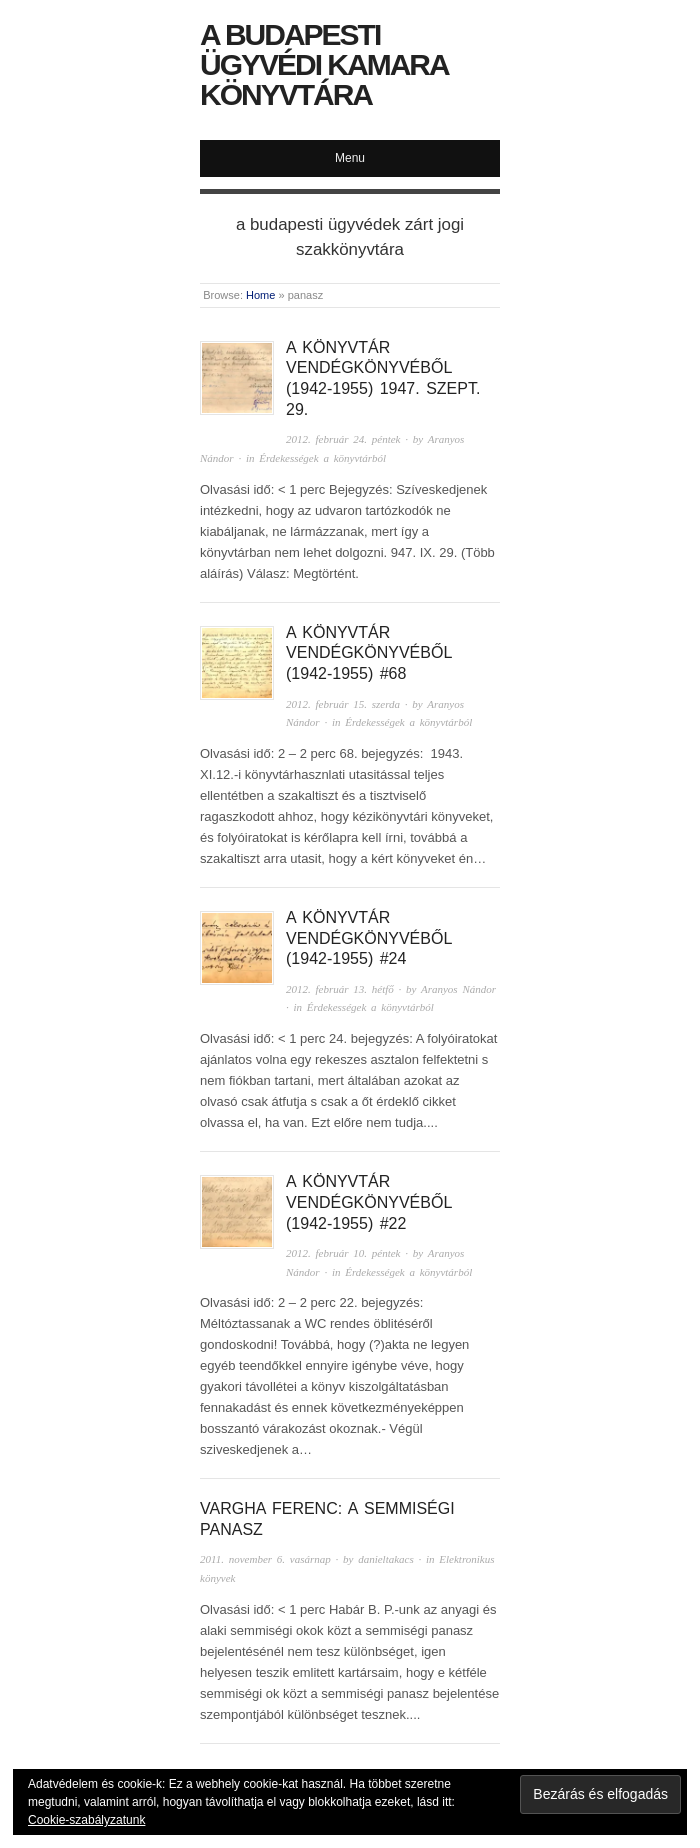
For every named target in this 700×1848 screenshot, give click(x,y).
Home (260, 295)
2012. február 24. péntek (343, 439)
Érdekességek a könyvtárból (322, 458)
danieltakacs (386, 1559)
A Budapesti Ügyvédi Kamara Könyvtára (324, 64)
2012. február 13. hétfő (340, 989)
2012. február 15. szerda (343, 704)
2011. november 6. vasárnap (265, 1559)
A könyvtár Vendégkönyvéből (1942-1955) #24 (369, 938)
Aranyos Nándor (458, 989)
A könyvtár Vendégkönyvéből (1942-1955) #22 (369, 1202)
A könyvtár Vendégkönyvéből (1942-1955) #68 (369, 653)
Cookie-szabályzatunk (86, 1820)
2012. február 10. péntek (343, 1253)
